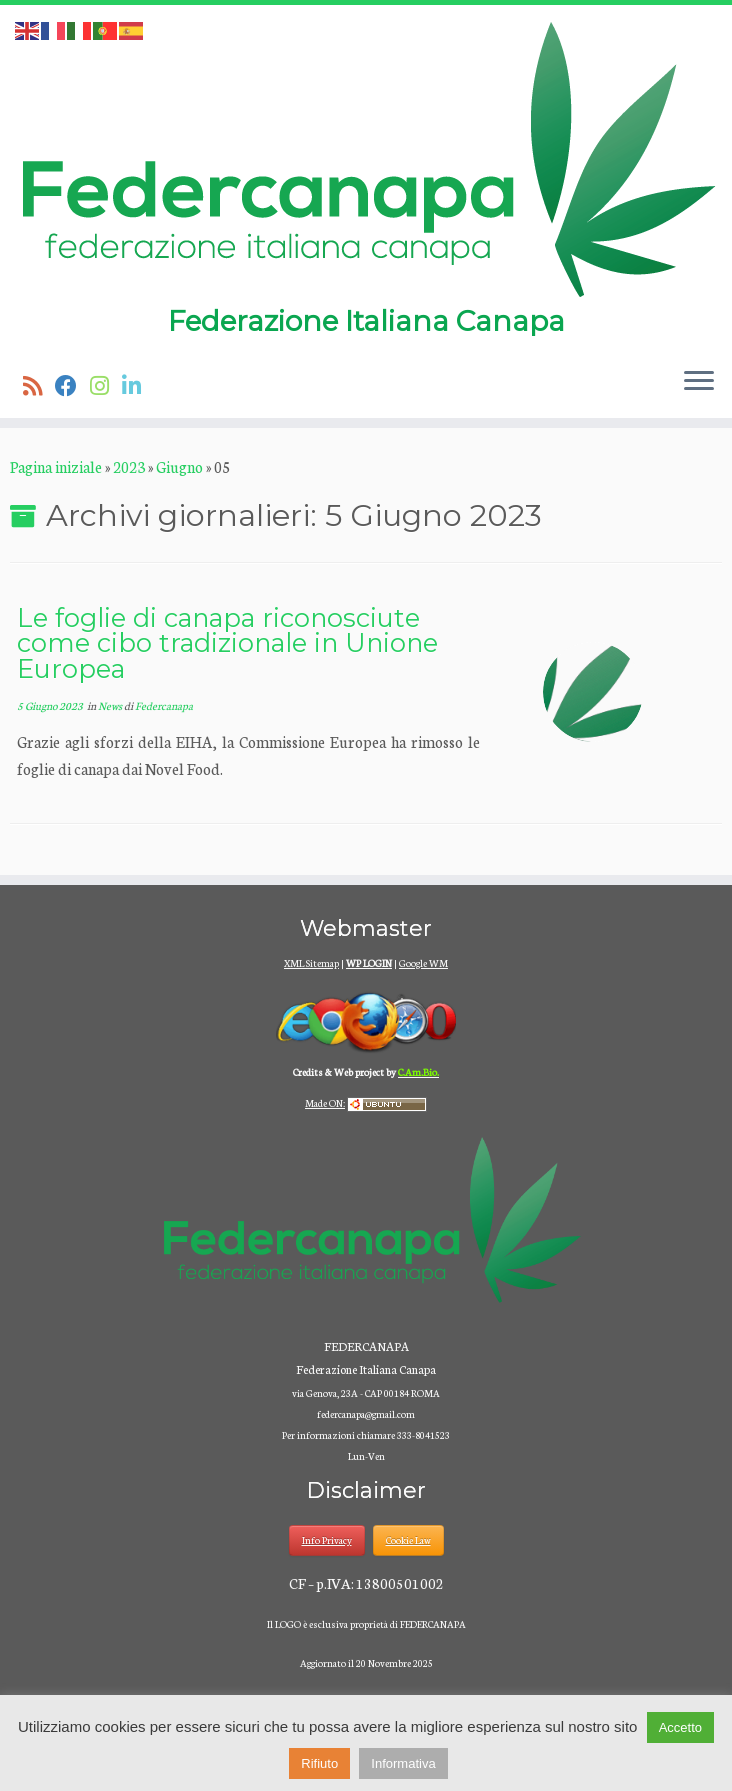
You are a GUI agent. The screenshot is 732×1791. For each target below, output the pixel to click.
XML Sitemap (311, 963)
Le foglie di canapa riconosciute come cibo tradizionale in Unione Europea (227, 643)
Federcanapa (164, 705)
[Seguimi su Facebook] (72, 385)
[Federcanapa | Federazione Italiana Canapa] (366, 158)
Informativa (403, 1763)
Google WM (423, 963)
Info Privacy (327, 1540)
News (111, 705)
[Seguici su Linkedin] (138, 385)
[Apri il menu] (699, 382)
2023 (129, 466)
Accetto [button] (680, 1727)
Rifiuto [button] (319, 1763)
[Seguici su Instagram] (106, 385)
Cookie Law (408, 1540)
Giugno (179, 466)
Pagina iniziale (56, 466)
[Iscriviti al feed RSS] (39, 385)
